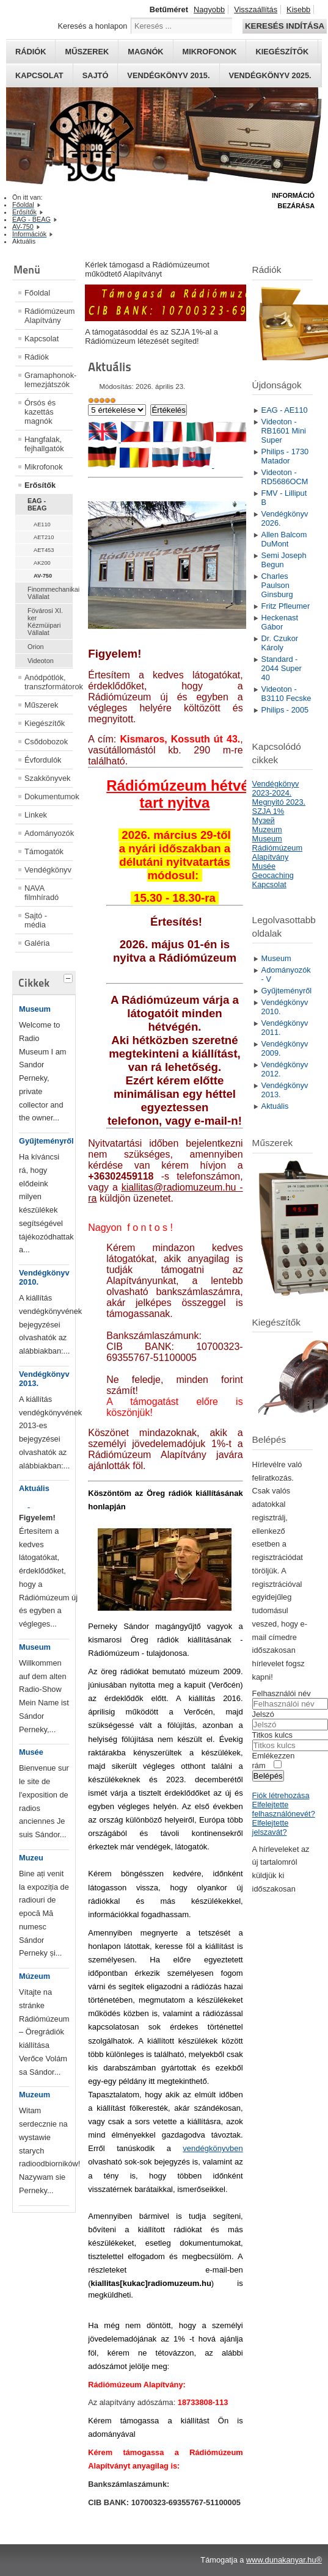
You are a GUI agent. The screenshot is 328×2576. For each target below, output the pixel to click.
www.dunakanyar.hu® (284, 2559)
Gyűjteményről (46, 1140)
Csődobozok (46, 741)
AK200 (42, 563)
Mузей (263, 820)
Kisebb (298, 9)
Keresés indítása (284, 26)
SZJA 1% (268, 811)
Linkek (35, 814)
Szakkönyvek (47, 778)
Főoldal (37, 292)
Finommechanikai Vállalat (50, 593)
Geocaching (273, 875)
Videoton (40, 660)
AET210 (44, 537)
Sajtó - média (35, 920)
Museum (35, 1009)
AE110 (42, 524)
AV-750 (43, 576)
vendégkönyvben (212, 2148)
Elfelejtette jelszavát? (270, 1827)
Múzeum (34, 1976)
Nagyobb (209, 9)
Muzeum (34, 2094)
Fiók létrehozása (281, 1795)
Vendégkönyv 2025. (270, 75)
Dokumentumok (48, 796)
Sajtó (95, 75)
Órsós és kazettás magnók (40, 412)
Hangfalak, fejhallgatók (44, 444)
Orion (35, 646)
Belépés (268, 1775)
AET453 (44, 550)
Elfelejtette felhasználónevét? (283, 1809)
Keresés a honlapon (93, 26)
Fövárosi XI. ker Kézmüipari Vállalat (45, 621)
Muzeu (31, 1857)
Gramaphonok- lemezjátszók (48, 380)
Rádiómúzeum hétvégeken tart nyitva (198, 794)
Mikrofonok (210, 51)
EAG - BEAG (36, 504)
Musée (31, 1752)
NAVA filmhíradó (41, 892)
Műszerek (87, 51)
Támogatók (44, 851)
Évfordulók (42, 759)
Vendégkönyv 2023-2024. (275, 788)
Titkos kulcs (272, 1735)
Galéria (36, 943)
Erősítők (40, 485)
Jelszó (263, 1714)
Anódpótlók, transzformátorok (48, 682)
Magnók (145, 51)
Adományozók (48, 833)
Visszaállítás (255, 9)
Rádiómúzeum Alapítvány (48, 316)
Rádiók (30, 51)
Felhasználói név (281, 1693)
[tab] (70, 977)
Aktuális (34, 1488)
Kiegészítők (281, 51)
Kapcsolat (39, 75)
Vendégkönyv (47, 869)
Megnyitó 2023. (279, 802)
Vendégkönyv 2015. (168, 75)
